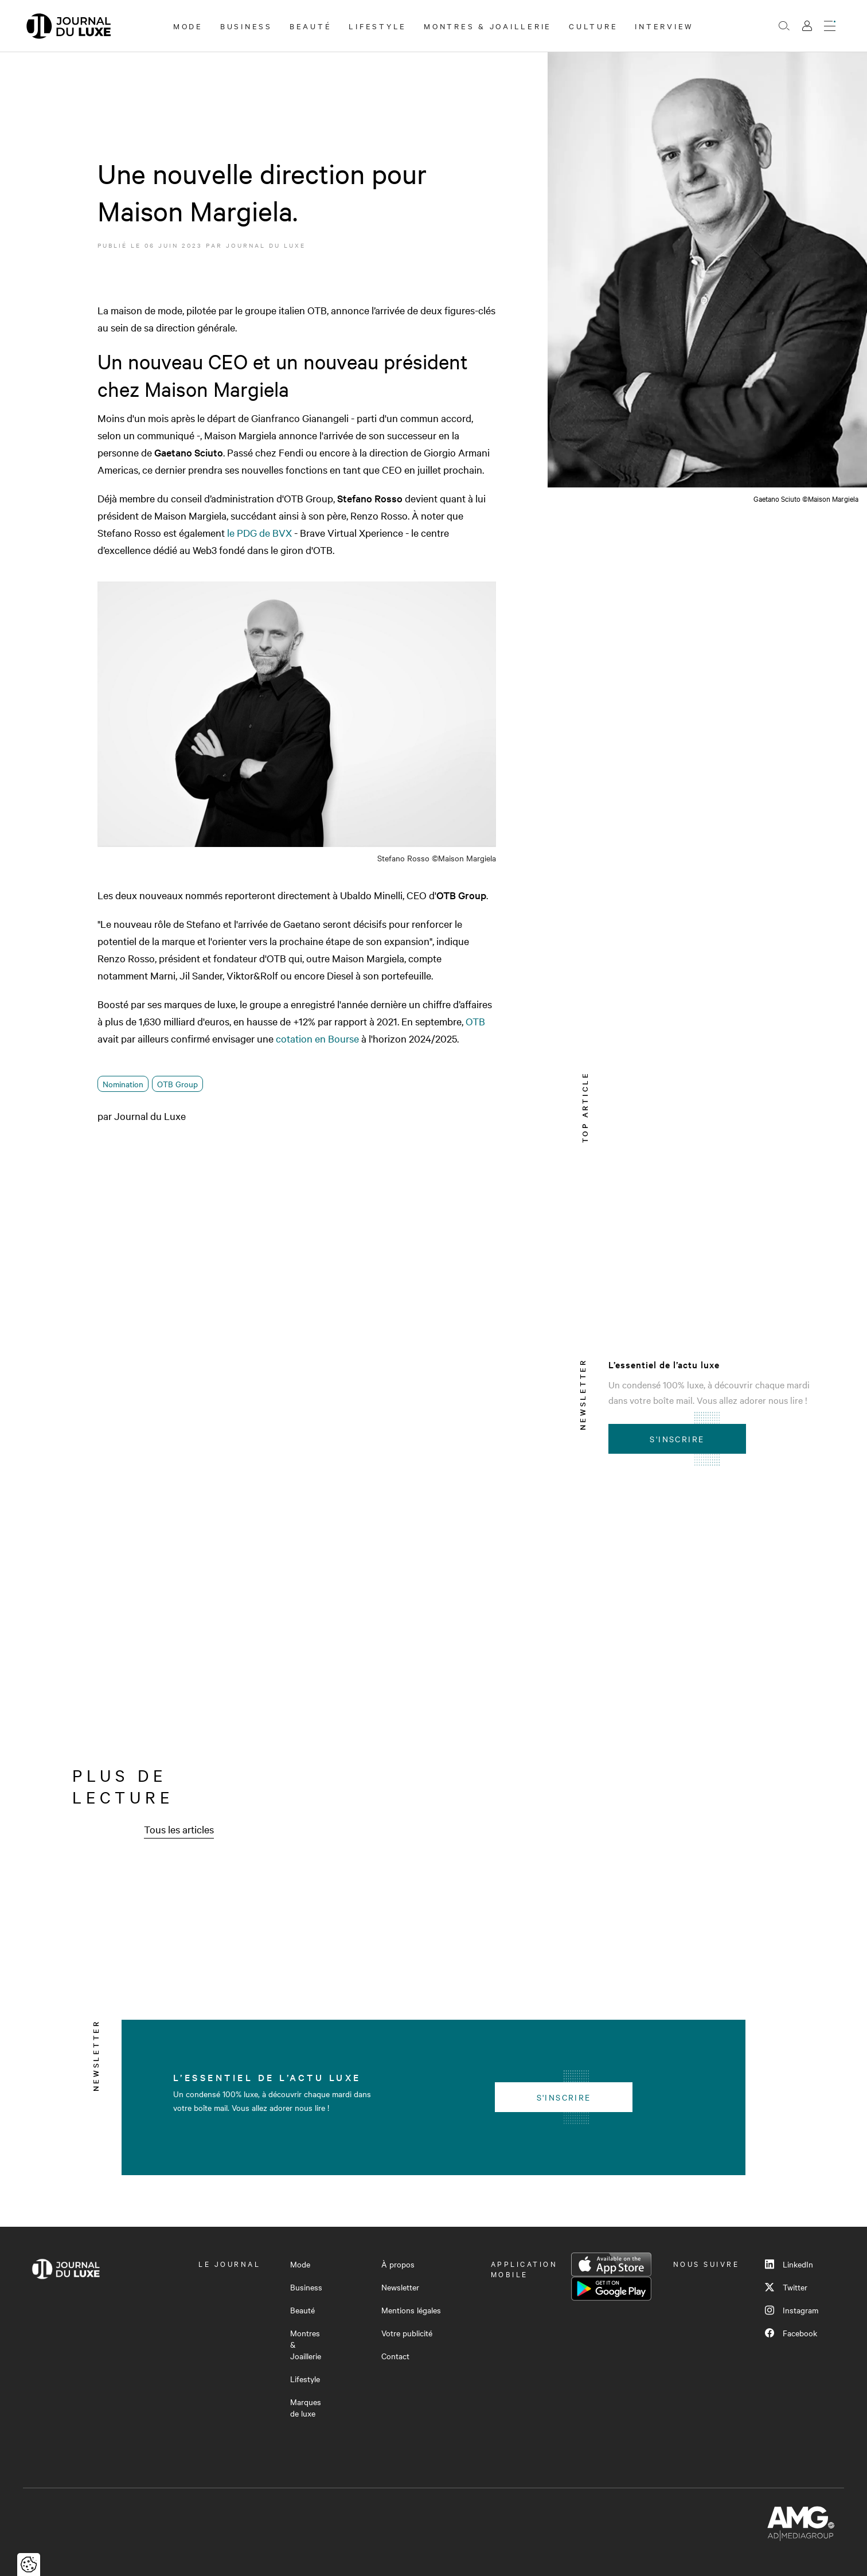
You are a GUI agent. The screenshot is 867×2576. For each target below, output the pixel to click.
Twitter (786, 2287)
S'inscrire (677, 1439)
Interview (664, 26)
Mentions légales (411, 2310)
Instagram (791, 2310)
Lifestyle (378, 26)
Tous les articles (179, 1829)
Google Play (611, 2289)
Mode (188, 26)
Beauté (311, 26)
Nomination (123, 1084)
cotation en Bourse (317, 1038)
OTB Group (177, 1084)
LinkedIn (789, 2264)
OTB (475, 1021)
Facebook (791, 2333)
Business (246, 26)
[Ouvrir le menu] (829, 25)
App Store (611, 2265)
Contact (395, 2356)
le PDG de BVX (259, 532)
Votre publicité (406, 2333)
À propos (398, 2264)
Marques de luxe (305, 2407)
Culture (593, 26)
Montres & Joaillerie (488, 26)
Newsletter (400, 2287)
